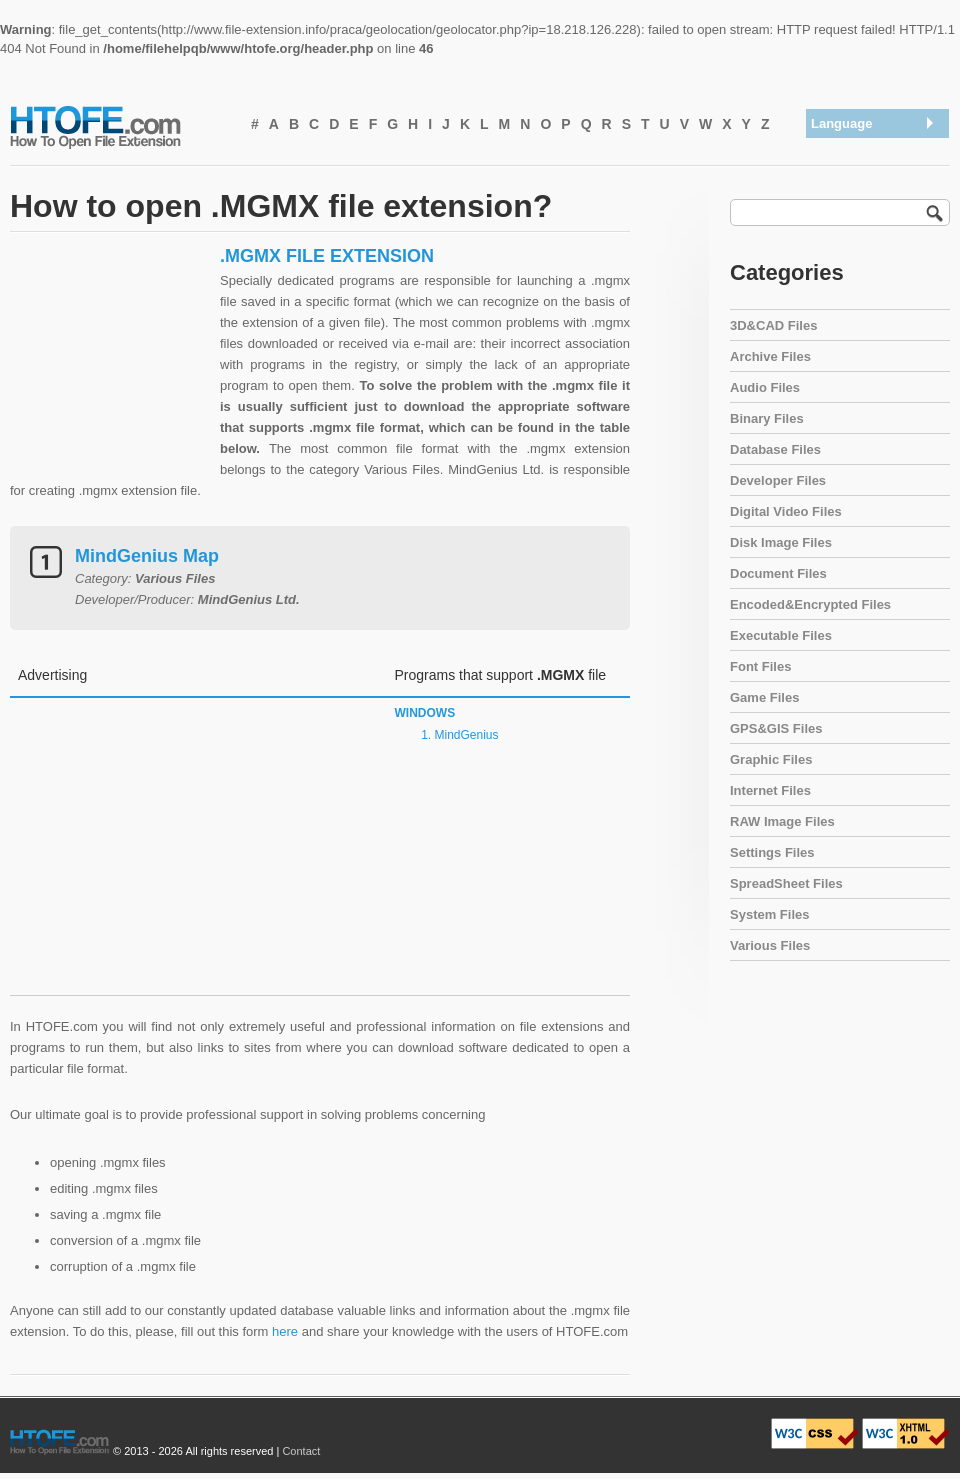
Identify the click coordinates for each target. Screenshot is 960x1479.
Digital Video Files (786, 511)
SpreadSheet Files (786, 883)
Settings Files (772, 852)
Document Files (778, 573)
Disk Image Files (781, 542)
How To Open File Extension (118, 126)
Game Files (764, 697)
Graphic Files (771, 759)
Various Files (770, 945)
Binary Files (767, 418)
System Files (770, 914)
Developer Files (778, 480)
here (285, 1331)
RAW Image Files (782, 821)
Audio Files (765, 387)
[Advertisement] (110, 370)
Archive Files (770, 356)
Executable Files (781, 635)
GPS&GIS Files (776, 728)
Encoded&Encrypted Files (810, 604)
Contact (301, 1451)
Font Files (760, 666)
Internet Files (770, 790)
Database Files (775, 449)
